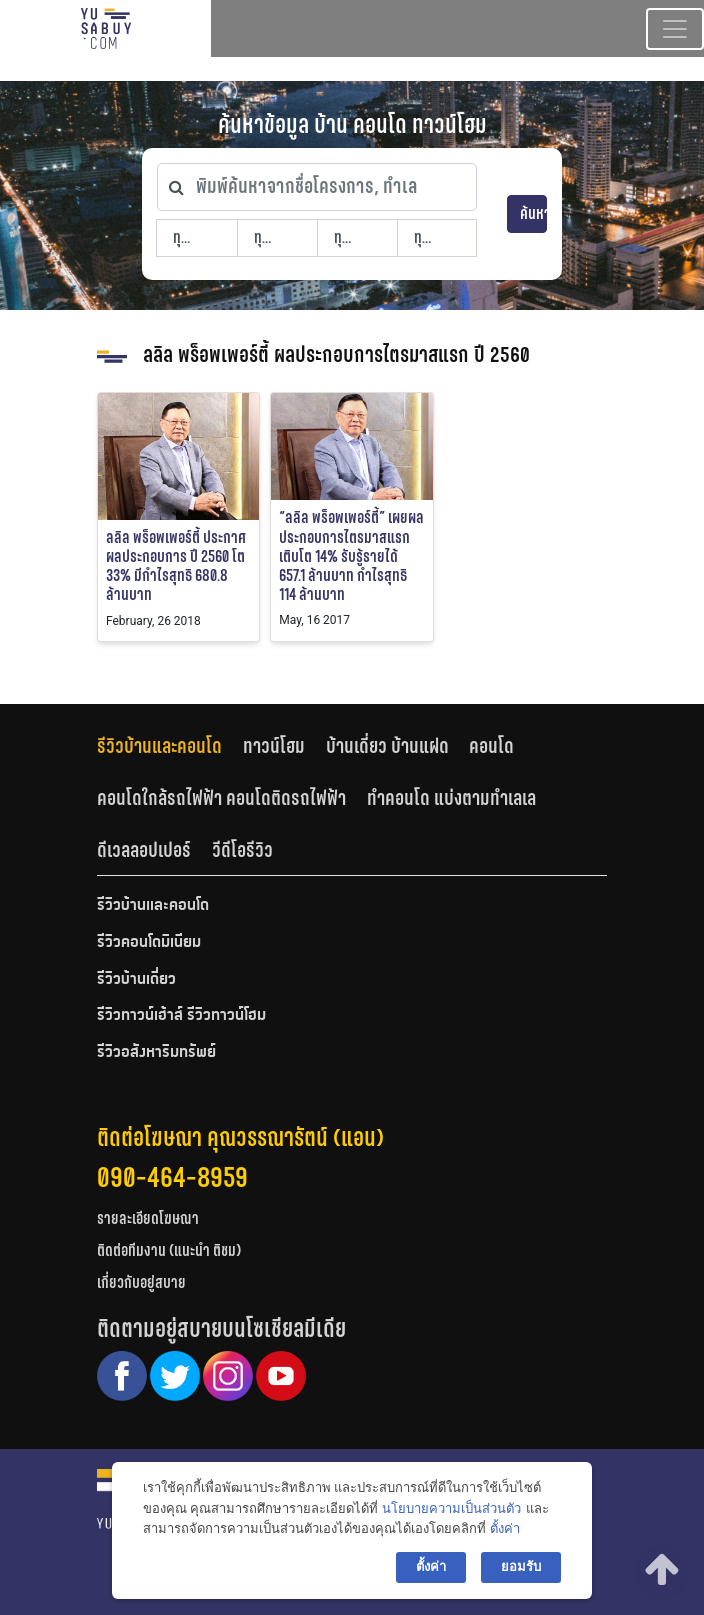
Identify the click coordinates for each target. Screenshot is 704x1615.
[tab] (170, 746)
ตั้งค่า (505, 1528)
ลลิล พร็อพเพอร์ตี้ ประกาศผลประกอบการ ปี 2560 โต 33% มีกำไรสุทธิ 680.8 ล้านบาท (176, 566)
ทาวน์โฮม (274, 746)
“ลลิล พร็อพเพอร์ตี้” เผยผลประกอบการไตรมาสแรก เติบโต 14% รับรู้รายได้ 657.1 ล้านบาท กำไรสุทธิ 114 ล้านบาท (351, 556)
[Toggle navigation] (675, 29)
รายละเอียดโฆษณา (148, 1218)
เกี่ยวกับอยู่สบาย (141, 1282)
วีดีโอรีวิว (242, 850)
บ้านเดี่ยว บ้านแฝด (387, 746)
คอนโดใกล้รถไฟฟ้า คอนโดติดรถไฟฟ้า (221, 798)
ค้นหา (533, 213)
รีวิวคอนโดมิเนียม (149, 943)
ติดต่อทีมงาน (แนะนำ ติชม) (169, 1250)
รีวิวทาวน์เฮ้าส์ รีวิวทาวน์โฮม (181, 1016)
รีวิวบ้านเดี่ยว (136, 980)
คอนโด (491, 746)
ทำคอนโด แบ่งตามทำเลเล (451, 798)
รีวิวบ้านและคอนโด (159, 746)
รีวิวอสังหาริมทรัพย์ (156, 1053)
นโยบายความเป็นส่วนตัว (451, 1508)
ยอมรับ (521, 1566)
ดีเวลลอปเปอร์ (144, 850)
